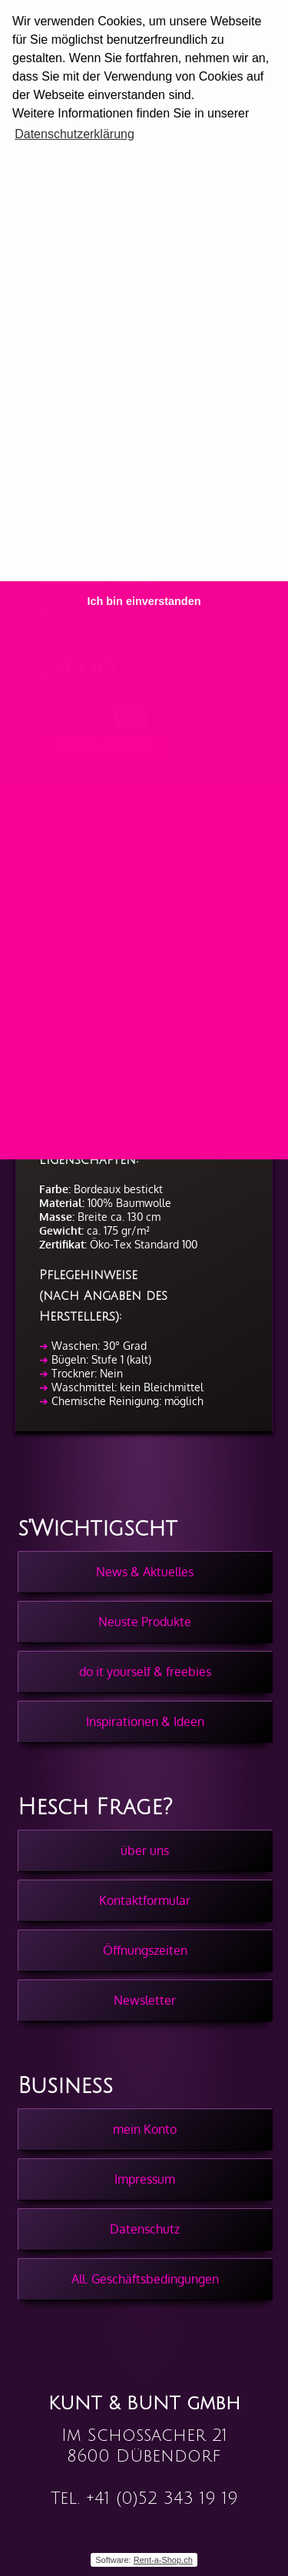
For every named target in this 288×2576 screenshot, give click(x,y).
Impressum (144, 2179)
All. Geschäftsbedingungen (145, 2279)
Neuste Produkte (144, 1621)
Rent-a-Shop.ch (163, 2559)
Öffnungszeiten (145, 1950)
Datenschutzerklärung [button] (74, 134)
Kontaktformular (144, 1900)
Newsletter (145, 2000)
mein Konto (145, 2129)
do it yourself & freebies (145, 1671)
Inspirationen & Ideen (145, 1721)
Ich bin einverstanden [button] (144, 601)
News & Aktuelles (145, 1571)
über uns (145, 1850)
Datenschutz (145, 2229)
